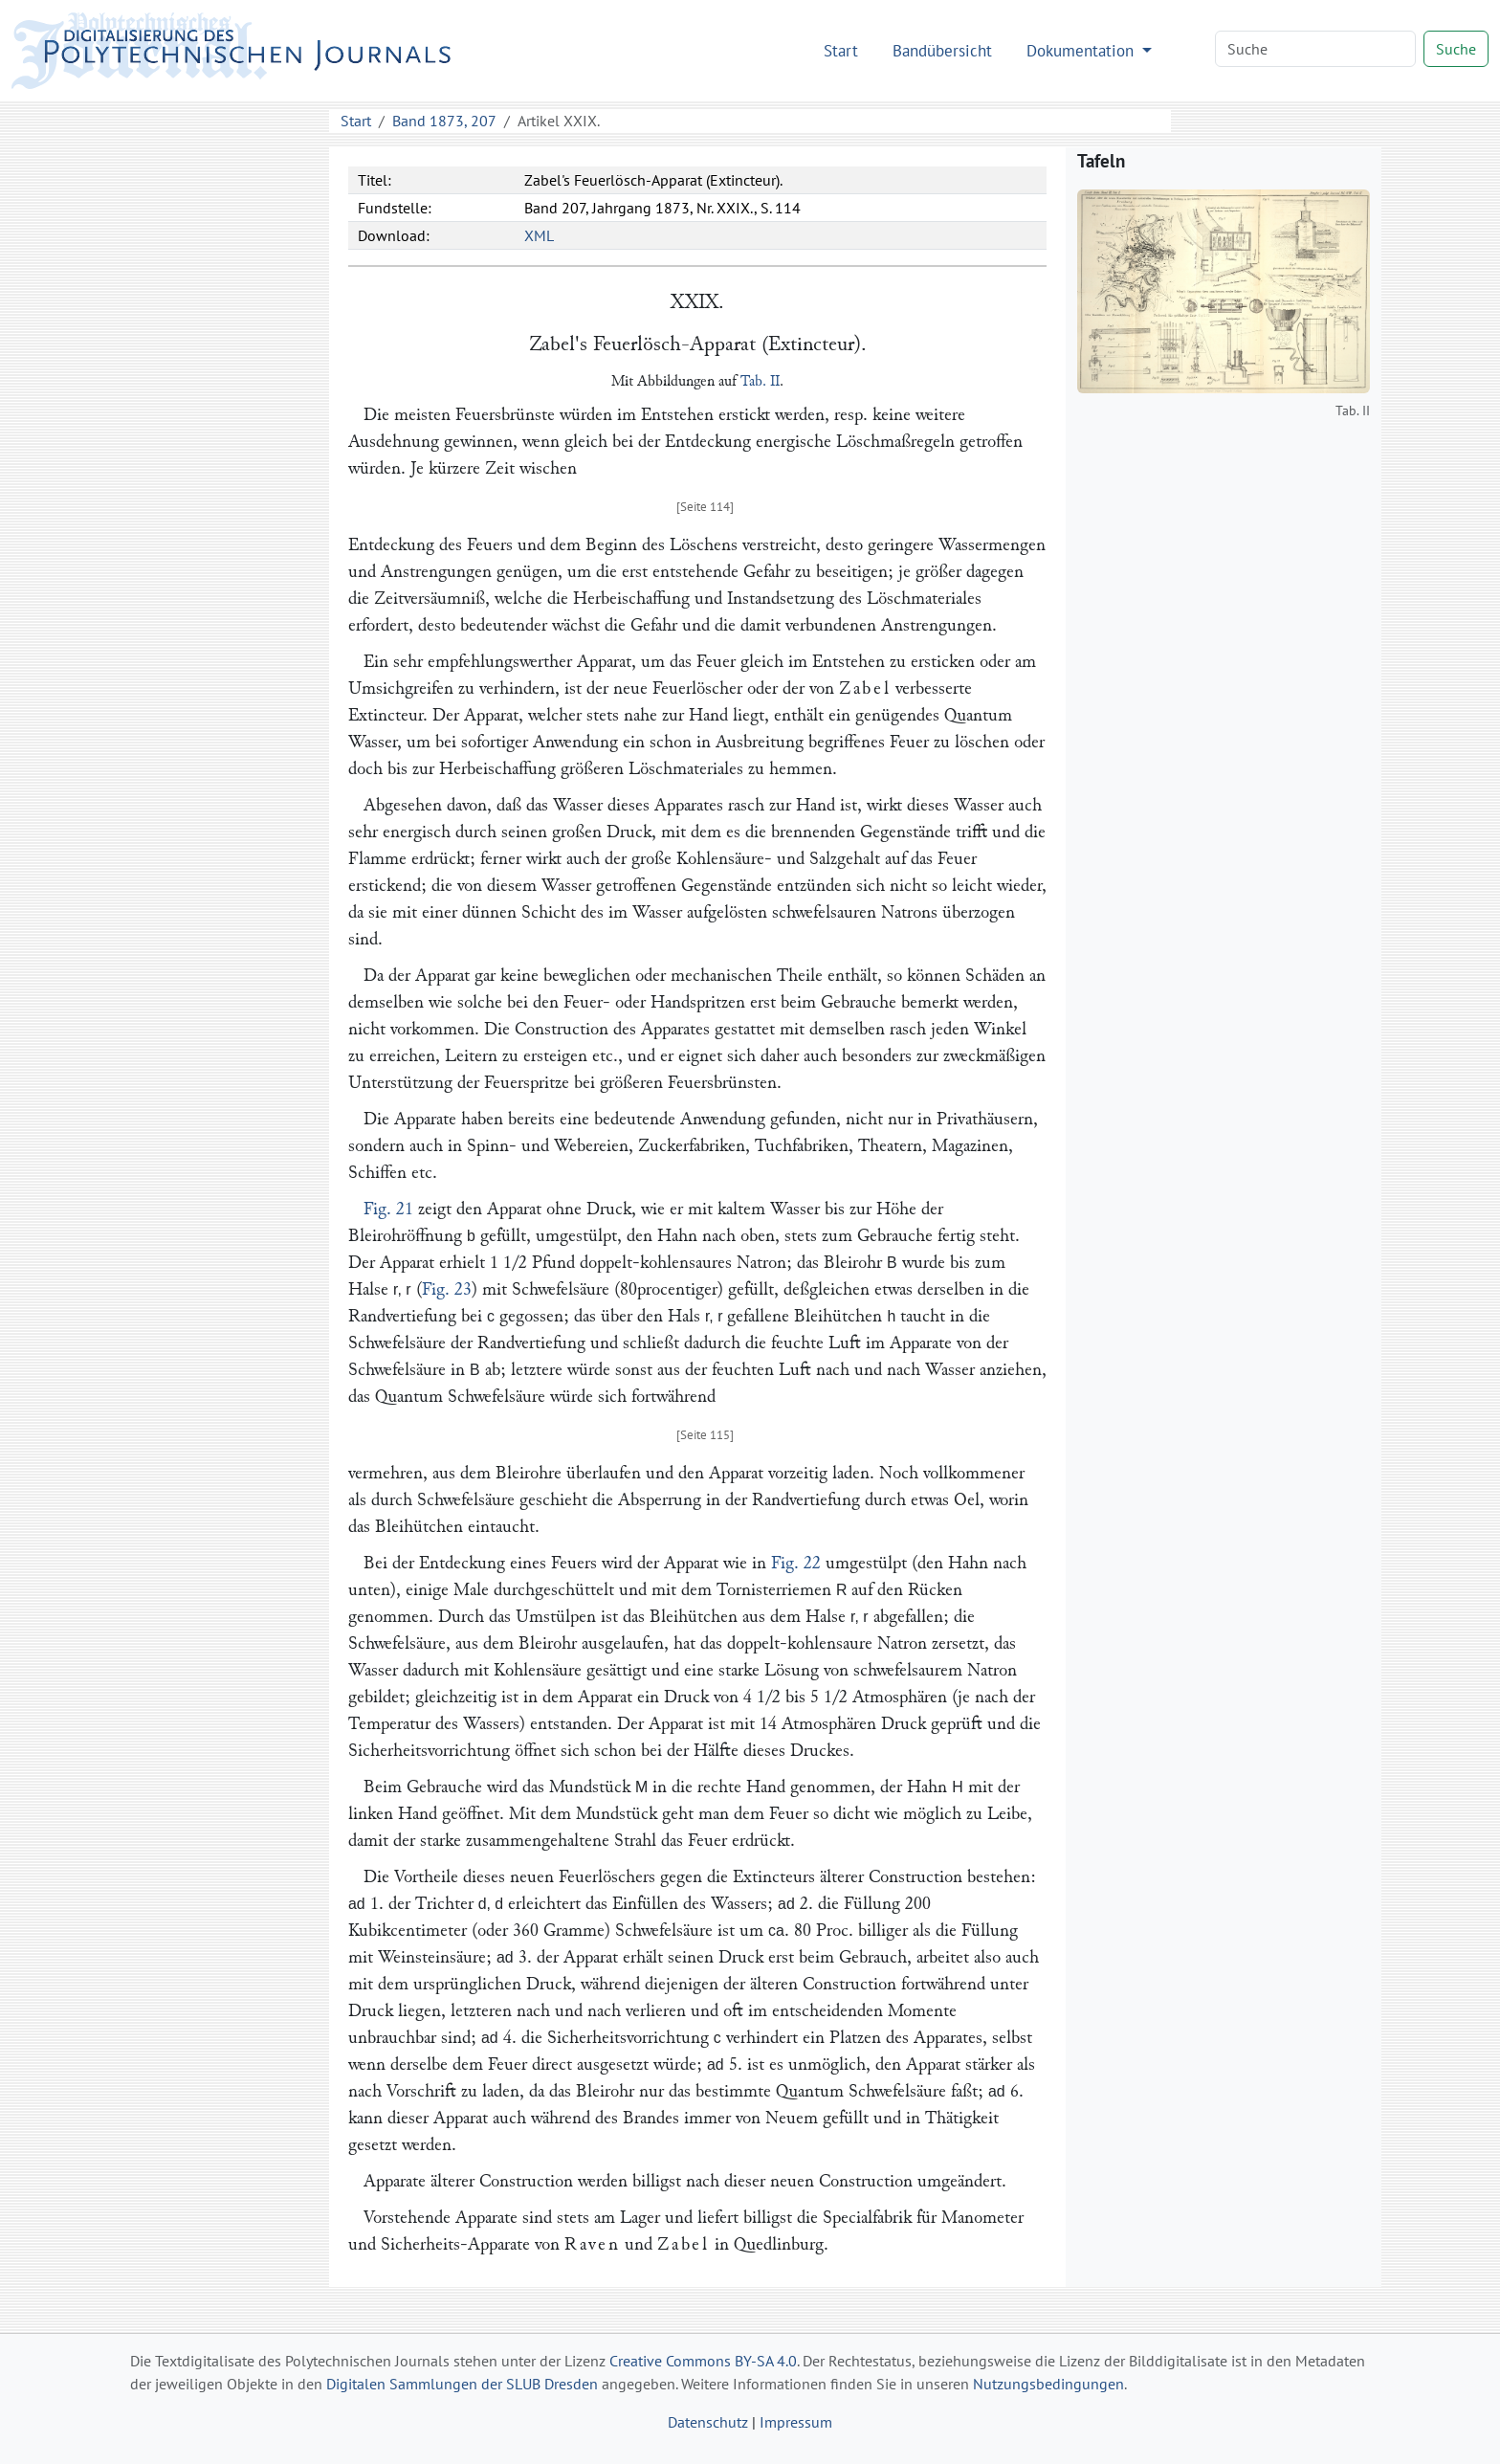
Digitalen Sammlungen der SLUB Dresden (462, 2383)
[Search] (1315, 49)
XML (539, 235)
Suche (1456, 48)
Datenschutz (708, 2421)
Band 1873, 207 (444, 120)
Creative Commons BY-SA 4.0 (703, 2360)
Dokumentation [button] (1082, 50)
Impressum (796, 2421)
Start (841, 50)
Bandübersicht (942, 50)
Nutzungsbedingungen (1048, 2383)
